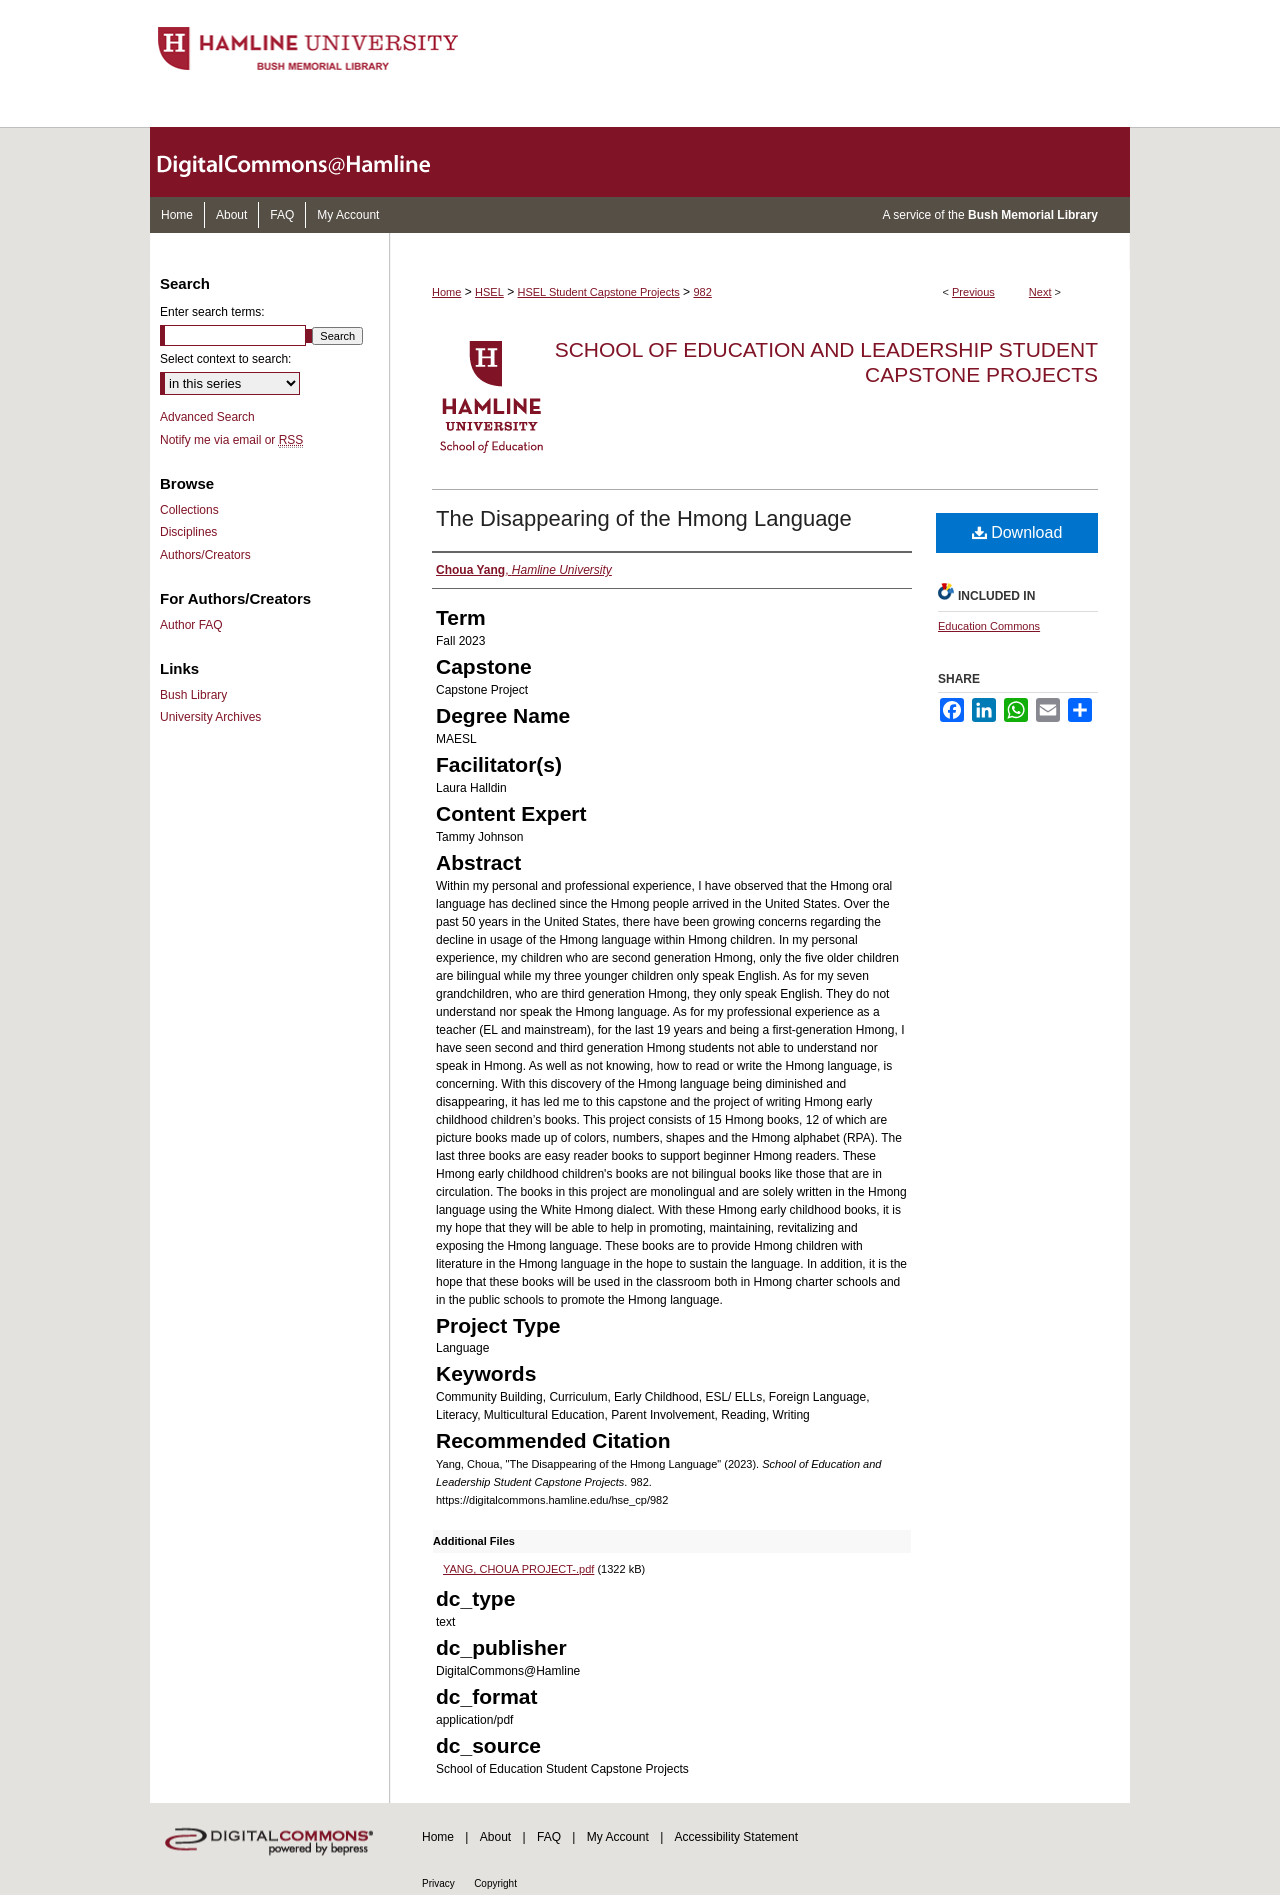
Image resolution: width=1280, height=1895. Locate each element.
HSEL (489, 292)
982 (702, 292)
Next (1040, 292)
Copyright (495, 1883)
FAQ (549, 1837)
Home (446, 292)
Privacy (438, 1883)
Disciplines (188, 532)
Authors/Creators (205, 555)
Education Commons (989, 626)
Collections (189, 510)
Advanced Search (207, 417)
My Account (618, 1837)
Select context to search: (225, 359)
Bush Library (193, 695)
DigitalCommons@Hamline (310, 162)
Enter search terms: (212, 312)
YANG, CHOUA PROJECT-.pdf (518, 1569)
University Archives (210, 717)
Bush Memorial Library (1033, 215)
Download (1017, 532)
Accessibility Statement (736, 1837)
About (495, 1837)
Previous (973, 292)
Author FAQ (191, 625)
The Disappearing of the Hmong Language (644, 518)
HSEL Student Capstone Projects (599, 292)
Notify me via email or (231, 440)
